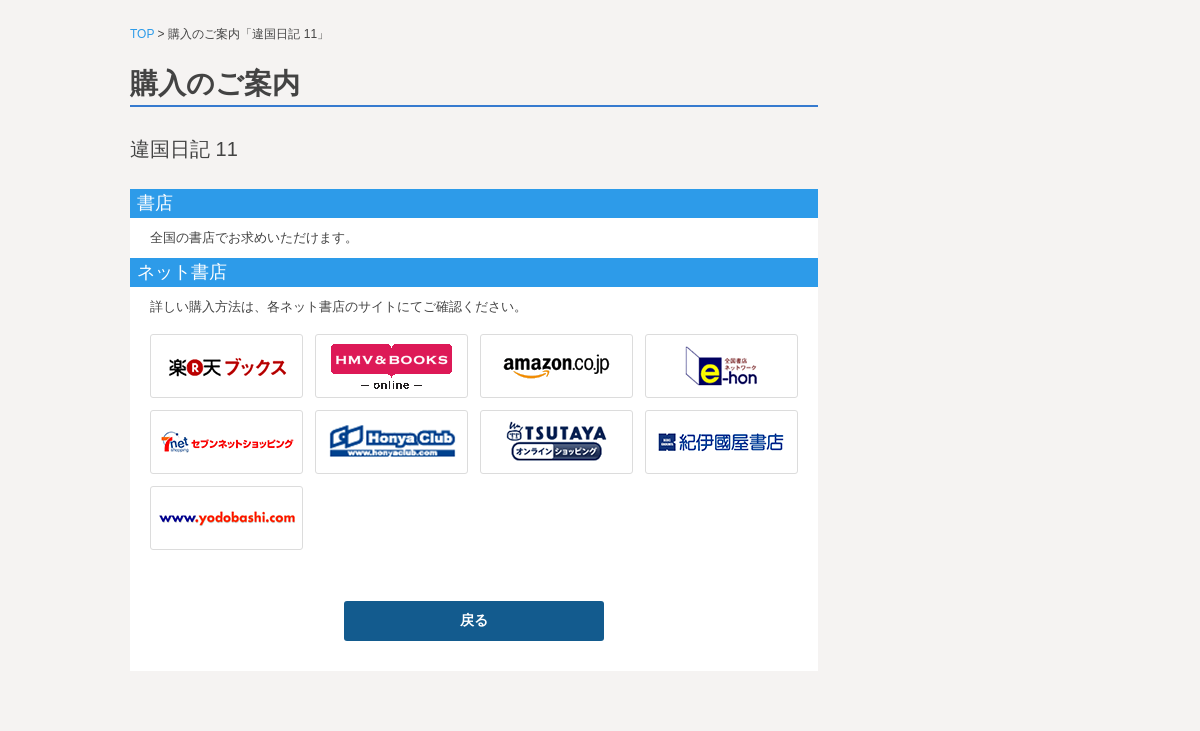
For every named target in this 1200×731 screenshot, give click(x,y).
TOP (142, 34)
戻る (474, 620)
